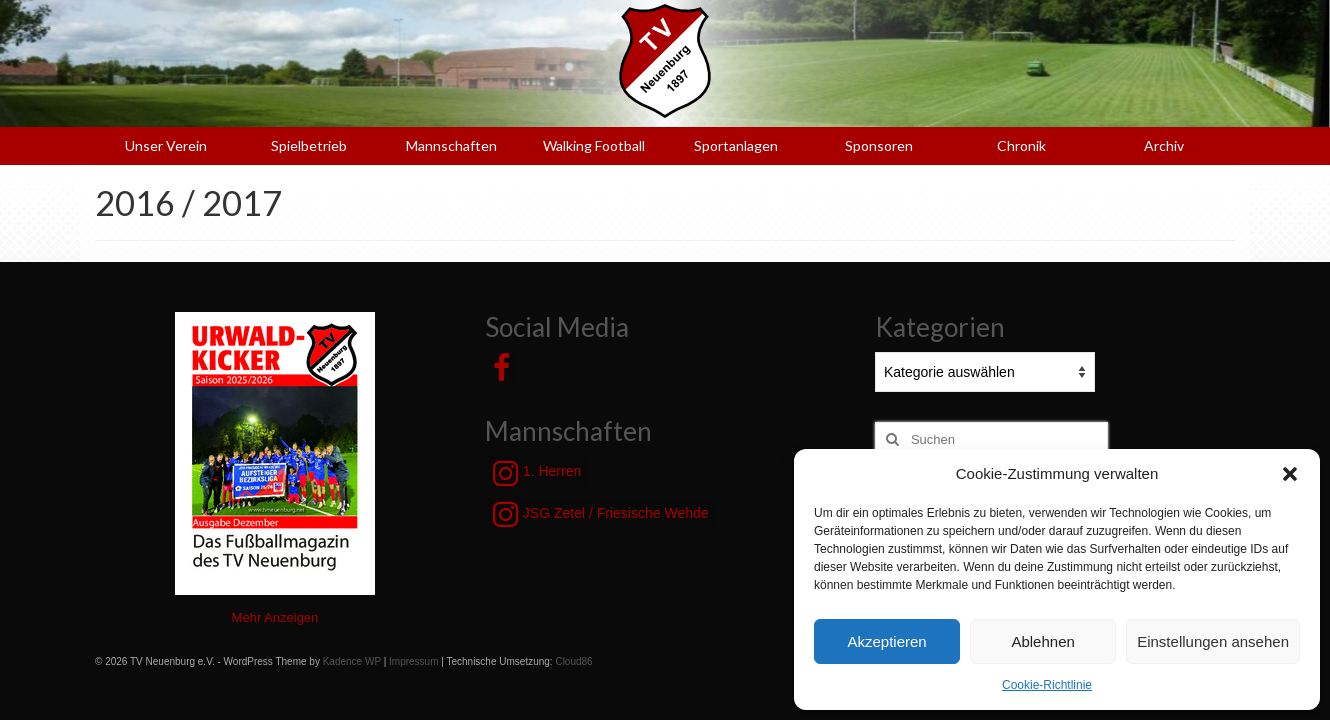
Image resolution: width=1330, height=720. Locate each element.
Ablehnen (1042, 641)
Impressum (413, 661)
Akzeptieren (886, 641)
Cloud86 (573, 661)
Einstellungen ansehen (1213, 641)
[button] (1290, 474)
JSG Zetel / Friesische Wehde (601, 514)
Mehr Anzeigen (275, 617)
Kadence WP (352, 661)
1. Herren (537, 473)
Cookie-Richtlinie (1047, 685)
